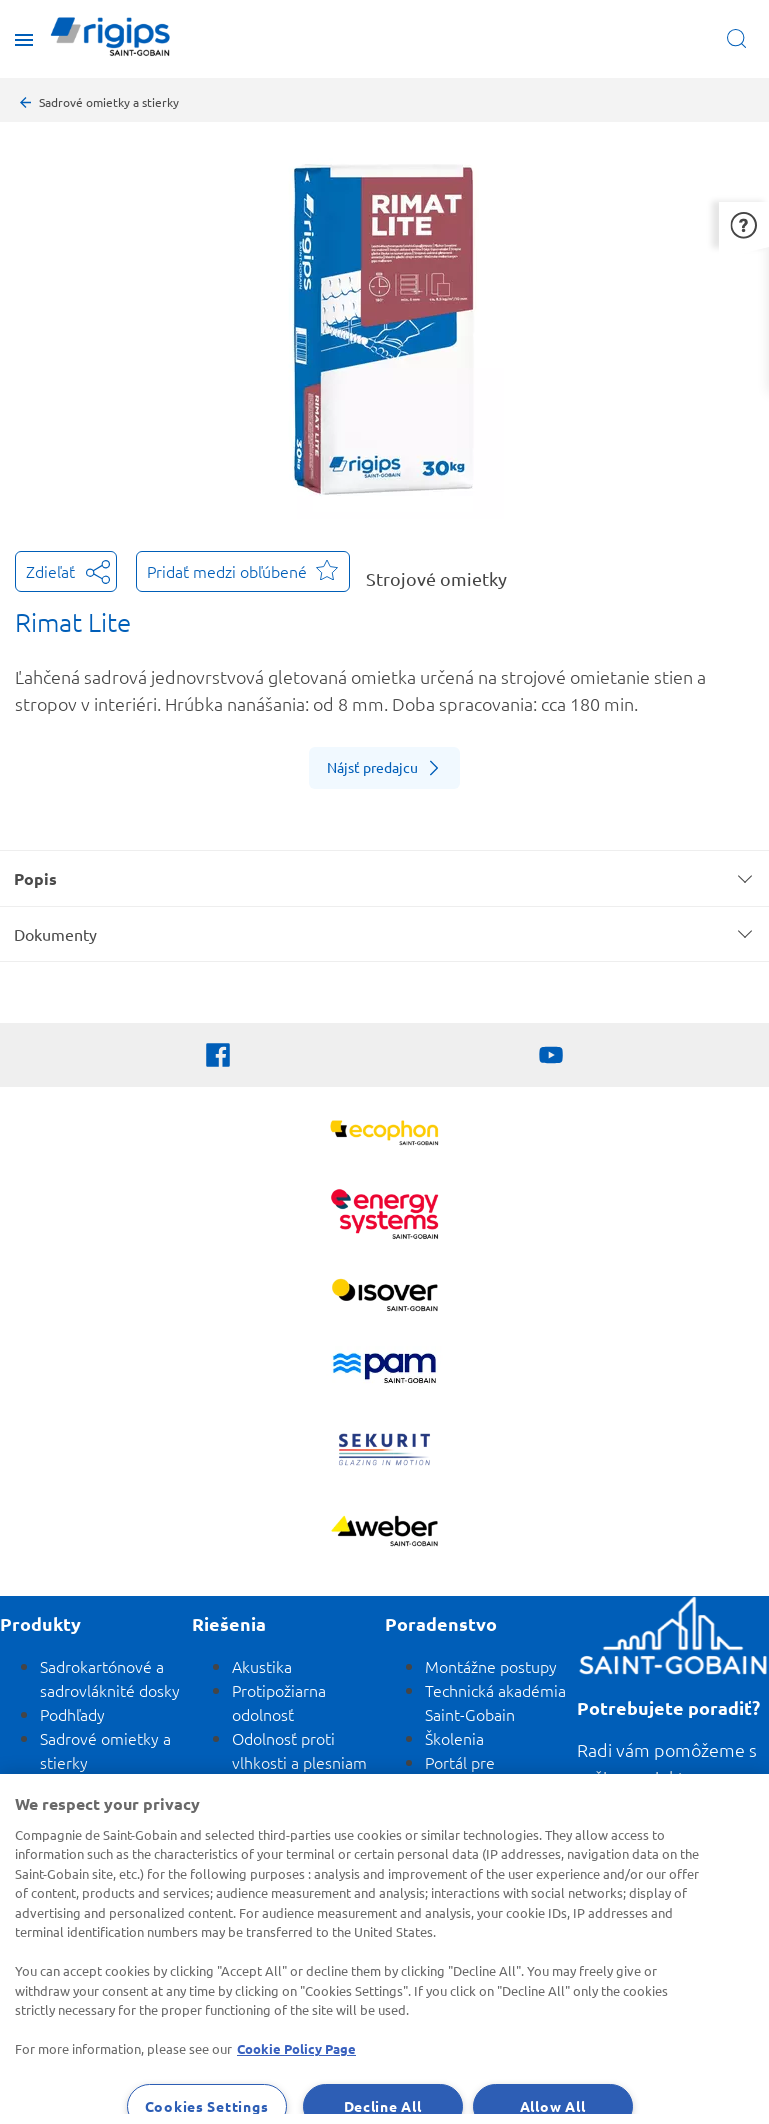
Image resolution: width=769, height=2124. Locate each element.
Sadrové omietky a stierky (109, 102)
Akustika (262, 1666)
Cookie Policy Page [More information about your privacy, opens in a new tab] (296, 2048)
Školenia (454, 1738)
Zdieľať (66, 569)
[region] (384, 1949)
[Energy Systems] (384, 1216)
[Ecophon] (384, 1135)
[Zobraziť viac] (384, 1297)
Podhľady (72, 1714)
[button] (744, 224)
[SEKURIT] (384, 1452)
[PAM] (384, 1370)
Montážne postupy (491, 1666)
